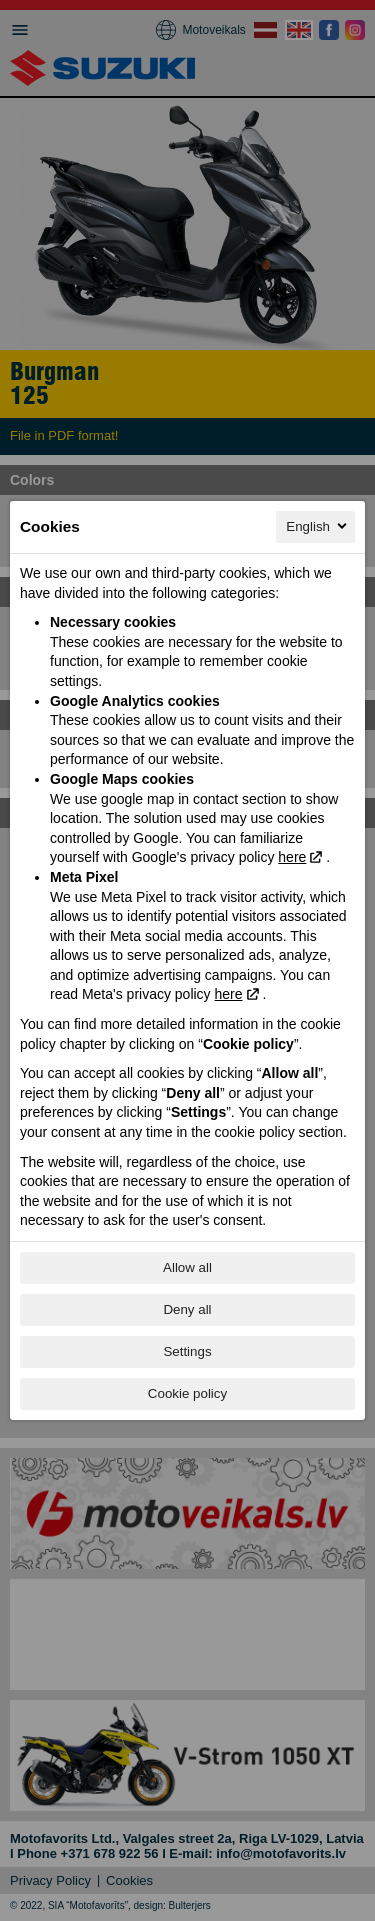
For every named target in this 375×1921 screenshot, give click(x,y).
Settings (187, 1351)
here (292, 857)
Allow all (187, 1267)
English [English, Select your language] (318, 526)
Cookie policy (187, 1393)
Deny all (187, 1309)
